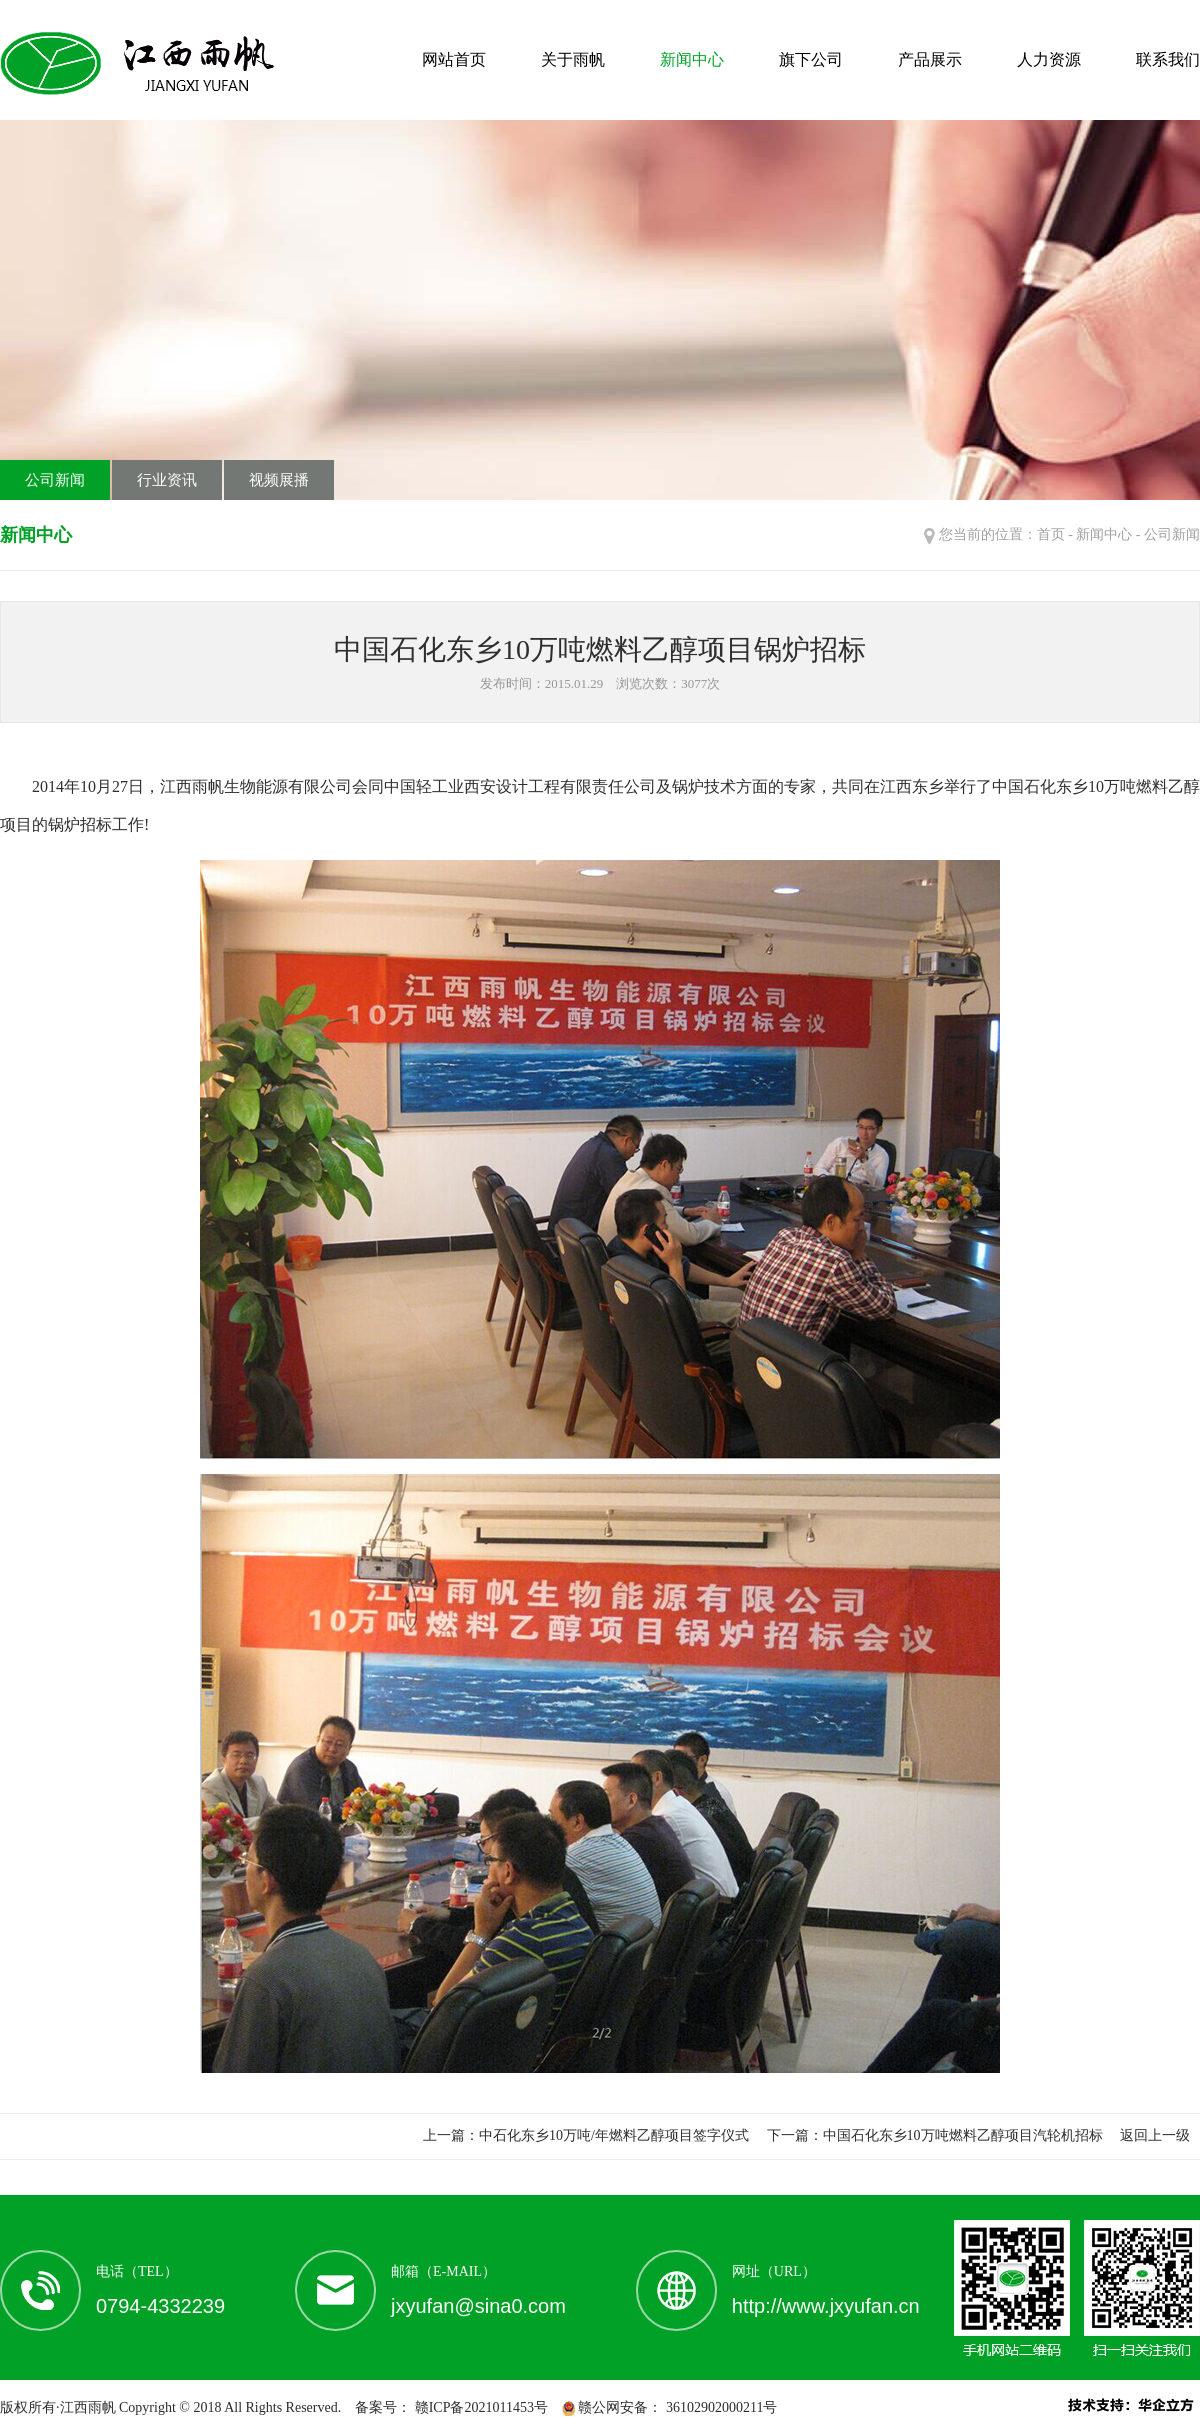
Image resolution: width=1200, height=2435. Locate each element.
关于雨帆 (573, 59)
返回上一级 (1155, 2135)
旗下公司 (811, 59)
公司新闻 (55, 480)
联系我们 (1168, 59)
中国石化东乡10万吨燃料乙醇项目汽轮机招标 (963, 2135)
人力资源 (1049, 59)
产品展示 (930, 59)
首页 (1051, 534)
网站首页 (454, 59)
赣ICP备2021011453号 (479, 2407)
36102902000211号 (719, 2407)
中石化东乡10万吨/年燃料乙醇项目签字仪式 (614, 2135)
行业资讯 (167, 480)
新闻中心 (692, 59)
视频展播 (279, 480)
